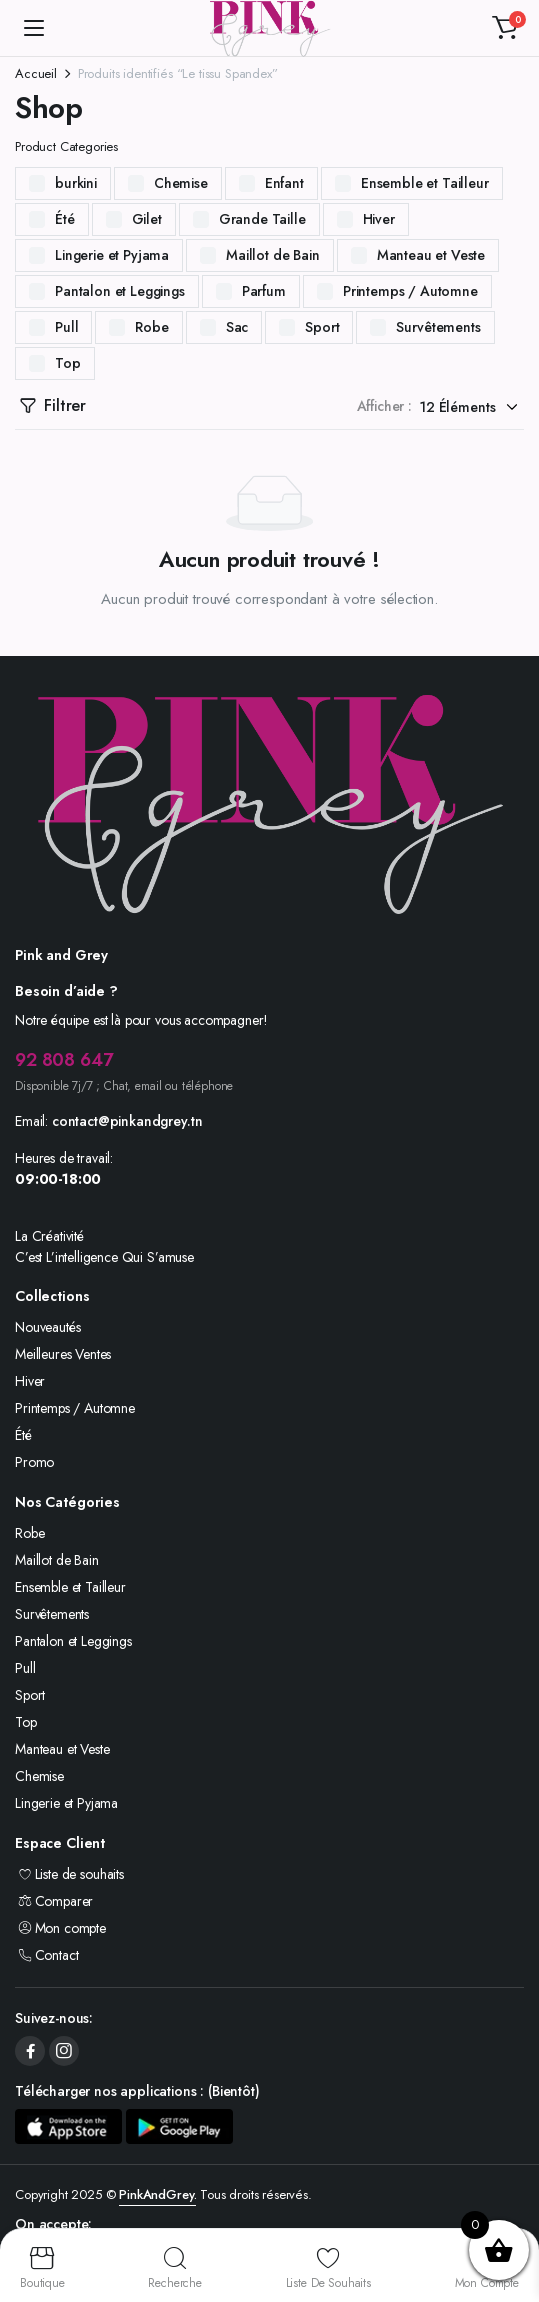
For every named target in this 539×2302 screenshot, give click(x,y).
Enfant (284, 183)
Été (65, 219)
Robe (151, 327)
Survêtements (438, 327)
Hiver (379, 219)
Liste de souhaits (69, 1874)
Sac (237, 327)
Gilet (147, 219)
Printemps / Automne (410, 291)
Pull (66, 327)
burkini (76, 183)
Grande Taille (262, 219)
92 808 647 (63, 1060)
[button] (505, 28)
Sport (322, 327)
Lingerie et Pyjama (112, 255)
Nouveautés (47, 1327)
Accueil (36, 73)
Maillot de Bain (273, 255)
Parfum (264, 291)
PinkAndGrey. (157, 2194)
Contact (46, 1955)
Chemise (181, 183)
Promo (34, 1462)
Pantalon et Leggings (120, 291)
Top (68, 363)
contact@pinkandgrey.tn (127, 1121)
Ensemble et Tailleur (425, 183)
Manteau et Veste (431, 255)
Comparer (54, 1901)
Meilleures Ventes (63, 1354)
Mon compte (60, 1928)
